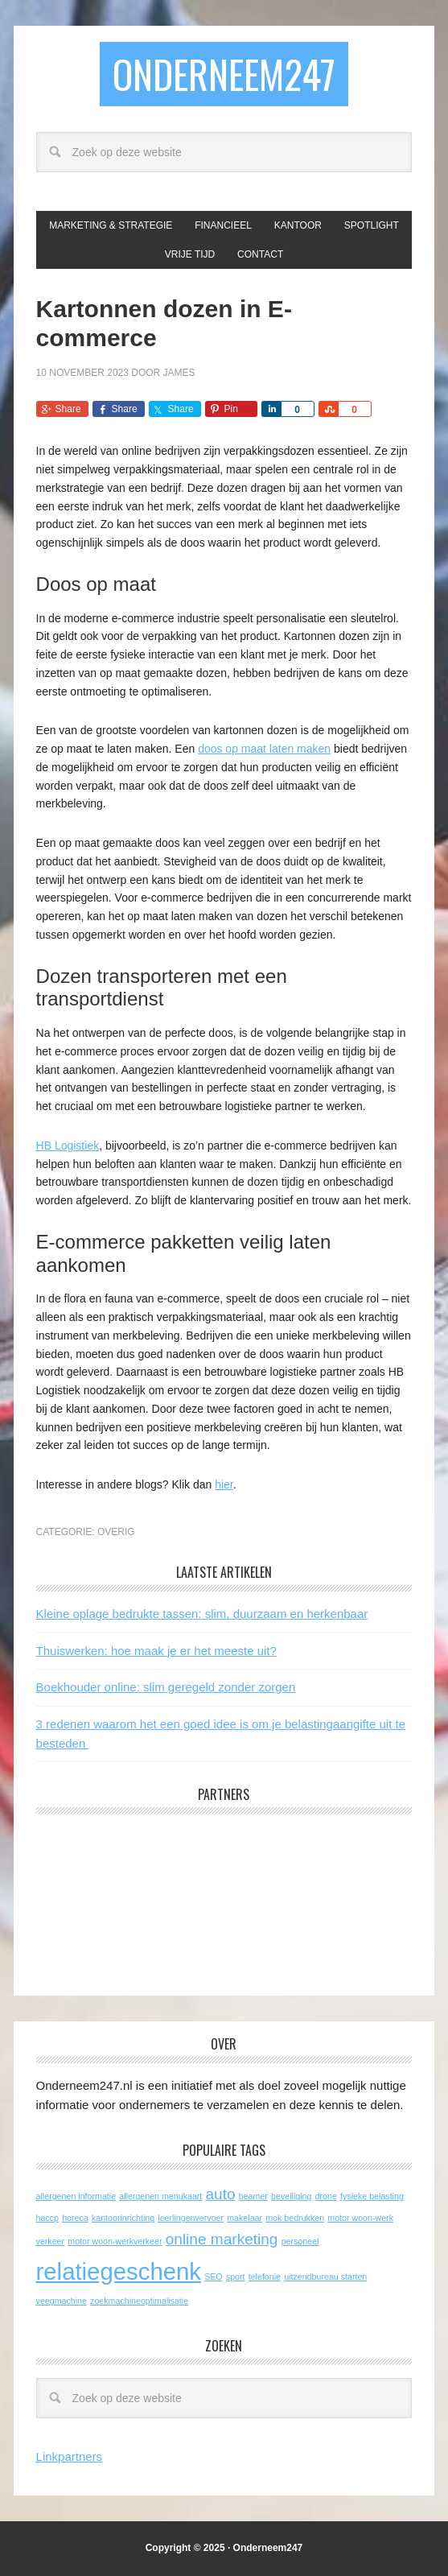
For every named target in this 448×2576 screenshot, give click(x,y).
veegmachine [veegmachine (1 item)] (61, 2301)
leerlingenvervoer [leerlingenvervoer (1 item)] (191, 2218)
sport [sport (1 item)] (235, 2276)
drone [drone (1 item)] (326, 2196)
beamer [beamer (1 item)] (253, 2196)
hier (224, 1484)
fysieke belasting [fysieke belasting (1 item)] (372, 2196)
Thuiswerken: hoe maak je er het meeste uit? (156, 1650)
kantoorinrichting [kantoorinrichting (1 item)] (123, 2218)
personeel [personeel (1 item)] (300, 2241)
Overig (116, 1532)
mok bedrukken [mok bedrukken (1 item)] (294, 2218)
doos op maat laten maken (264, 748)
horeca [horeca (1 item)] (75, 2218)
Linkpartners (69, 2456)
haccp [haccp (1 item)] (47, 2218)
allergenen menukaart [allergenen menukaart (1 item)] (160, 2196)
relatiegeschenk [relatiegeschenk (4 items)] (118, 2271)
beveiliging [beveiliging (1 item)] (291, 2196)
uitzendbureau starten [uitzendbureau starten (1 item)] (325, 2276)
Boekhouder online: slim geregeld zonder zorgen (166, 1687)
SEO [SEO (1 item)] (213, 2276)
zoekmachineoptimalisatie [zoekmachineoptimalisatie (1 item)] (139, 2301)
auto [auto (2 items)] (221, 2194)
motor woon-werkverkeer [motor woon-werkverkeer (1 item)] (115, 2241)
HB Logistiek (68, 1145)
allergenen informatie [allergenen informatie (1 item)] (76, 2196)
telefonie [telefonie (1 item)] (265, 2276)
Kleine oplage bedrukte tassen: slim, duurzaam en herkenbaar (202, 1613)
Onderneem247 (224, 73)
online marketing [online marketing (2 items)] (222, 2239)
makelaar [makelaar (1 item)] (244, 2218)
